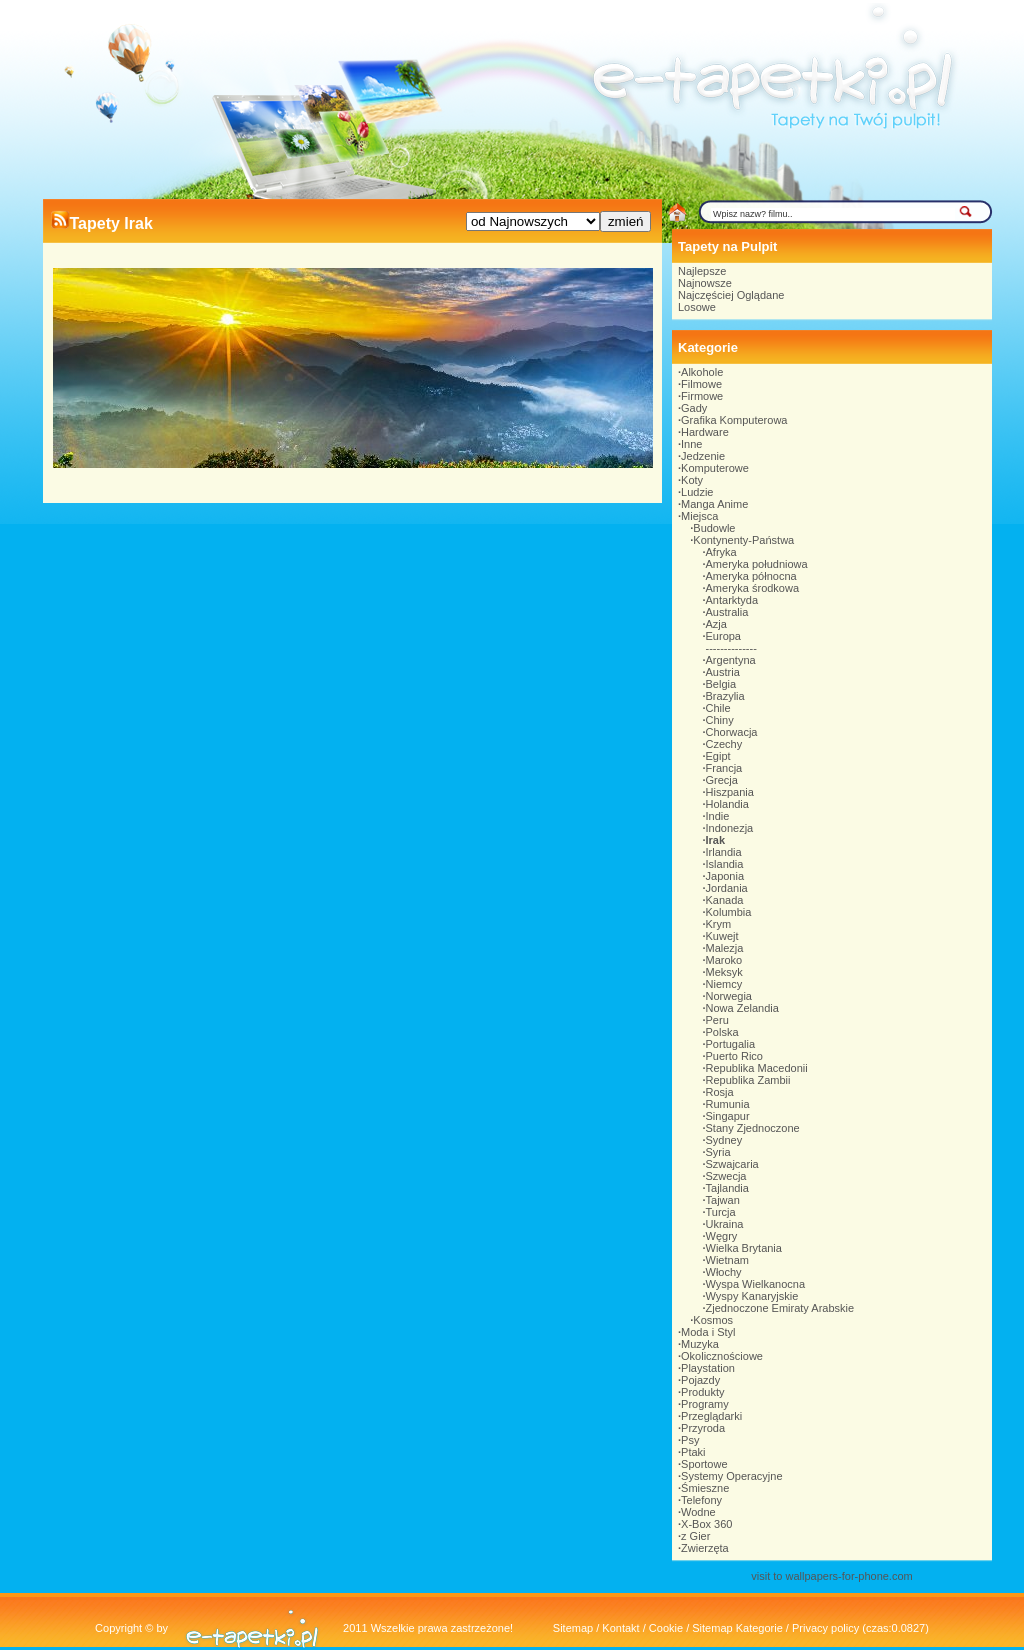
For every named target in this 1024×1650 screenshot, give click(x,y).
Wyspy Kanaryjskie (752, 1296)
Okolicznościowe (722, 1356)
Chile (718, 708)
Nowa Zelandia (742, 1008)
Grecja (722, 780)
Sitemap (573, 1628)
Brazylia (725, 696)
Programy (705, 1404)
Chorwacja (732, 732)
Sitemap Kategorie (737, 1628)
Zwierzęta (705, 1548)
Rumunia (728, 1104)
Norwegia (729, 996)
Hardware (705, 432)
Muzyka (700, 1344)
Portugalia (731, 1044)
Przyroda (703, 1428)
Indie (718, 816)
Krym (719, 924)
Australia (727, 612)
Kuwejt (722, 936)
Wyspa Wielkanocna (756, 1284)
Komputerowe (715, 468)
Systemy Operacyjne (731, 1476)
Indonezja (730, 828)
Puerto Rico (734, 1056)
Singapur (728, 1116)
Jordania (727, 888)
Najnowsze (705, 283)
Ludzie (697, 492)
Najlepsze (702, 271)
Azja (716, 624)
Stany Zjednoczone (753, 1128)
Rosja (720, 1092)
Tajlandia (727, 1188)
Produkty (702, 1392)
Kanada (725, 900)
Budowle (714, 528)
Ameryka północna (751, 576)
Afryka (721, 552)
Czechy (724, 744)
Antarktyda (732, 600)
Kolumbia (729, 912)
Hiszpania (730, 792)
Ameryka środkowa (753, 588)
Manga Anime (714, 504)
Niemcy (724, 984)
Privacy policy (825, 1628)
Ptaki (693, 1452)
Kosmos (713, 1320)
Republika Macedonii (757, 1068)
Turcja (721, 1212)
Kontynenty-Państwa (743, 540)
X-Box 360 (706, 1524)
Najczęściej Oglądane (731, 295)
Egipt (718, 756)
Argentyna (731, 660)
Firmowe (702, 396)
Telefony (701, 1500)
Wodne (698, 1512)
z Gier (695, 1536)
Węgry (722, 1236)
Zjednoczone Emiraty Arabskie (780, 1308)
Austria (723, 672)
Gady (694, 408)
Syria (718, 1152)
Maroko (724, 960)
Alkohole (702, 372)
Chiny (720, 720)
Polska (722, 1032)
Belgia (721, 684)
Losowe (697, 307)
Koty (692, 480)
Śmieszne (705, 1488)
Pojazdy (700, 1380)
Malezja (725, 948)
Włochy (724, 1272)
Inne (691, 444)
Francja (724, 768)
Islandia (725, 864)
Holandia (727, 804)
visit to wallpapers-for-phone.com (831, 1576)
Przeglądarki (711, 1416)
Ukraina (725, 1224)
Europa (723, 636)
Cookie (666, 1628)
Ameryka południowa (757, 564)
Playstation (708, 1368)
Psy (690, 1440)
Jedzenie (703, 456)
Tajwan (723, 1200)
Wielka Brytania (744, 1248)
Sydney (724, 1140)
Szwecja (726, 1176)
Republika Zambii (748, 1080)
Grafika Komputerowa (734, 420)
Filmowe (701, 384)
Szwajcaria (732, 1164)
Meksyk (724, 972)
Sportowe (704, 1464)
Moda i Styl (708, 1332)
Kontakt (620, 1628)
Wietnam (727, 1260)
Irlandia (724, 852)
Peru (717, 1020)
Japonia (725, 876)
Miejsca (699, 516)
